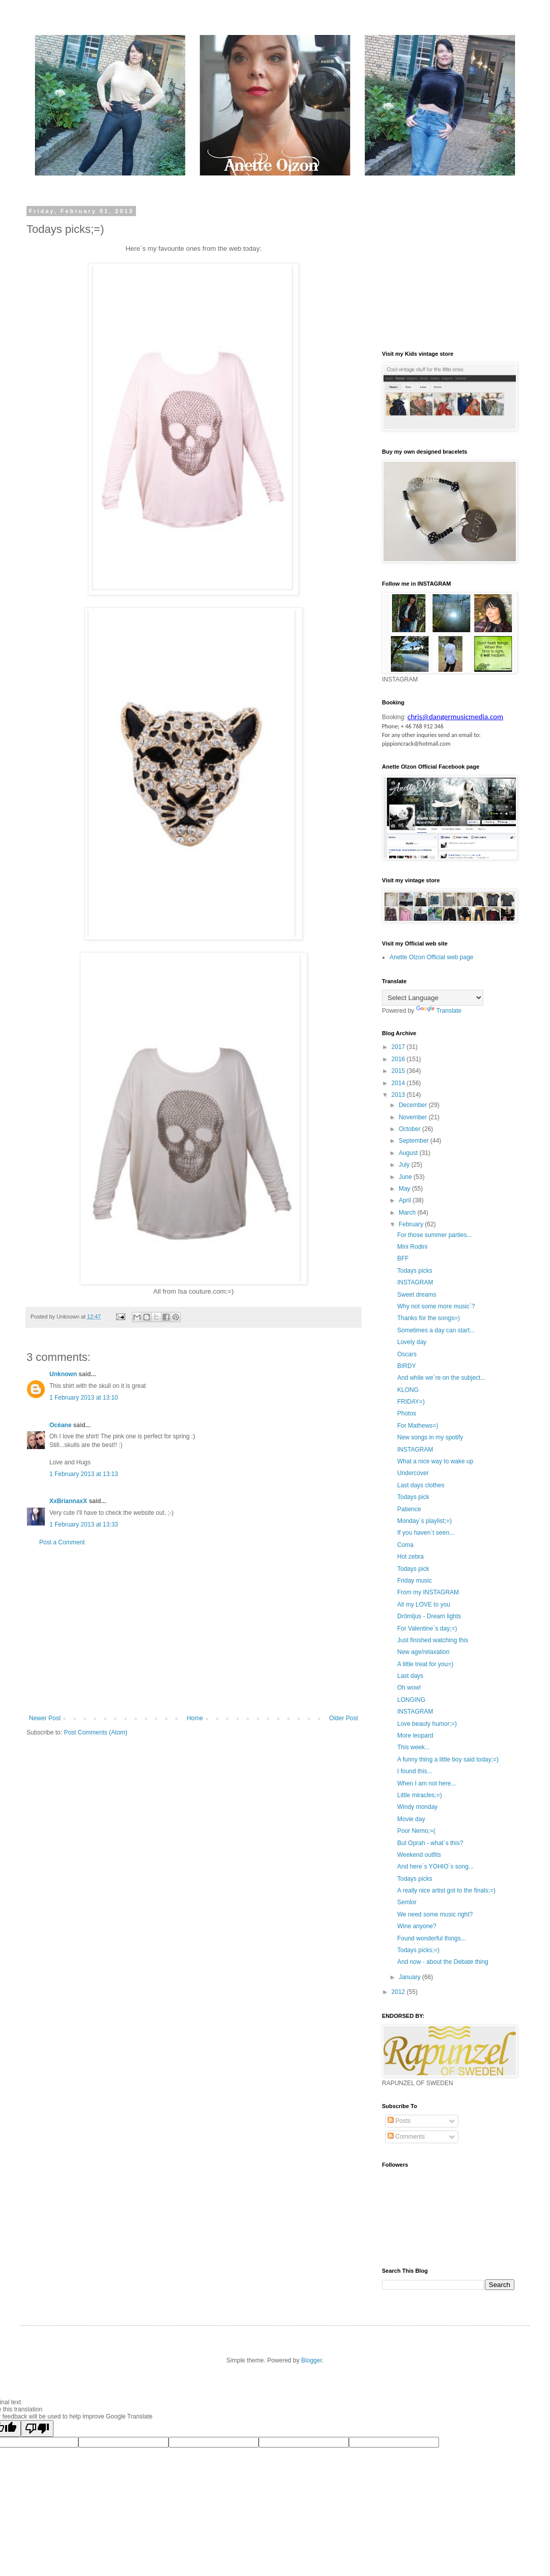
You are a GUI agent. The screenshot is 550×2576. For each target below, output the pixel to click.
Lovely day (411, 1342)
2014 (399, 1083)
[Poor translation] (37, 2428)
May (405, 1188)
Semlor (407, 1902)
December (414, 1105)
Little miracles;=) (419, 1795)
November (414, 1117)
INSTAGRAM (415, 1282)
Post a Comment (62, 1542)
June (406, 1176)
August (409, 1152)
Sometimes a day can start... (436, 1330)
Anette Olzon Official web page (432, 957)
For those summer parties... (434, 1235)
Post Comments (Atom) (95, 1732)
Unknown (63, 1374)
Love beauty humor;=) (427, 1723)
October (410, 1129)
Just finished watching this (432, 1640)
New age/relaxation (423, 1651)
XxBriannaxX (68, 1501)
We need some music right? (435, 1914)
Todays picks (414, 1270)
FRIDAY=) (411, 1401)
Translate (439, 1010)
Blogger (311, 2360)
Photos (406, 1413)
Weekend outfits (419, 1854)
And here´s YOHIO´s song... (435, 1866)
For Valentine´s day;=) (427, 1628)
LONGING (411, 1699)
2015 (399, 1070)
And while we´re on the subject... (441, 1377)
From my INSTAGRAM (428, 1592)
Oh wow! (409, 1687)
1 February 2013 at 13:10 (83, 1397)
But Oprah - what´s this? (430, 1843)
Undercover (413, 1473)
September (414, 1140)
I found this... (414, 1771)
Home (195, 1718)
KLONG (408, 1390)
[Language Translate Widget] (432, 998)
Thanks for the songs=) (428, 1318)
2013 (399, 1094)
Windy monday (417, 1806)
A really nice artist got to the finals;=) (446, 1890)
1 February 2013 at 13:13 (83, 1474)
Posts (399, 2120)
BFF (403, 1258)
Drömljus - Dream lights (429, 1616)
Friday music (414, 1580)
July (405, 1164)
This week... (413, 1747)
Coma (405, 1544)
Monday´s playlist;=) (424, 1520)
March (408, 1212)
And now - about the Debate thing (442, 1961)
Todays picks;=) (418, 1950)
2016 (399, 1059)
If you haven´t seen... (425, 1532)
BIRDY (406, 1366)
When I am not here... (426, 1783)
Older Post (343, 1718)
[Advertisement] (193, 1630)
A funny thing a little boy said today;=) (448, 1759)
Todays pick (413, 1497)
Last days (410, 1675)
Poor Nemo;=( (416, 1830)
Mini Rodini (412, 1246)
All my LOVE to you (423, 1604)
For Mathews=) (417, 1425)
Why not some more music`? (436, 1306)
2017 (399, 1046)
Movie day (411, 1819)
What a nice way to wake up (435, 1461)
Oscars (407, 1354)
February (412, 1224)
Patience (409, 1509)
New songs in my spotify (430, 1437)
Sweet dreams (416, 1294)
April (406, 1200)
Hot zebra (410, 1556)
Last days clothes (421, 1485)
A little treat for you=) (425, 1664)
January (410, 1977)
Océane (60, 1425)
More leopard (415, 1735)
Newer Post (45, 1718)
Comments (406, 2136)
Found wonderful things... (431, 1938)
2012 (399, 1991)
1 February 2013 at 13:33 (83, 1524)
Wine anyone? (416, 1926)
